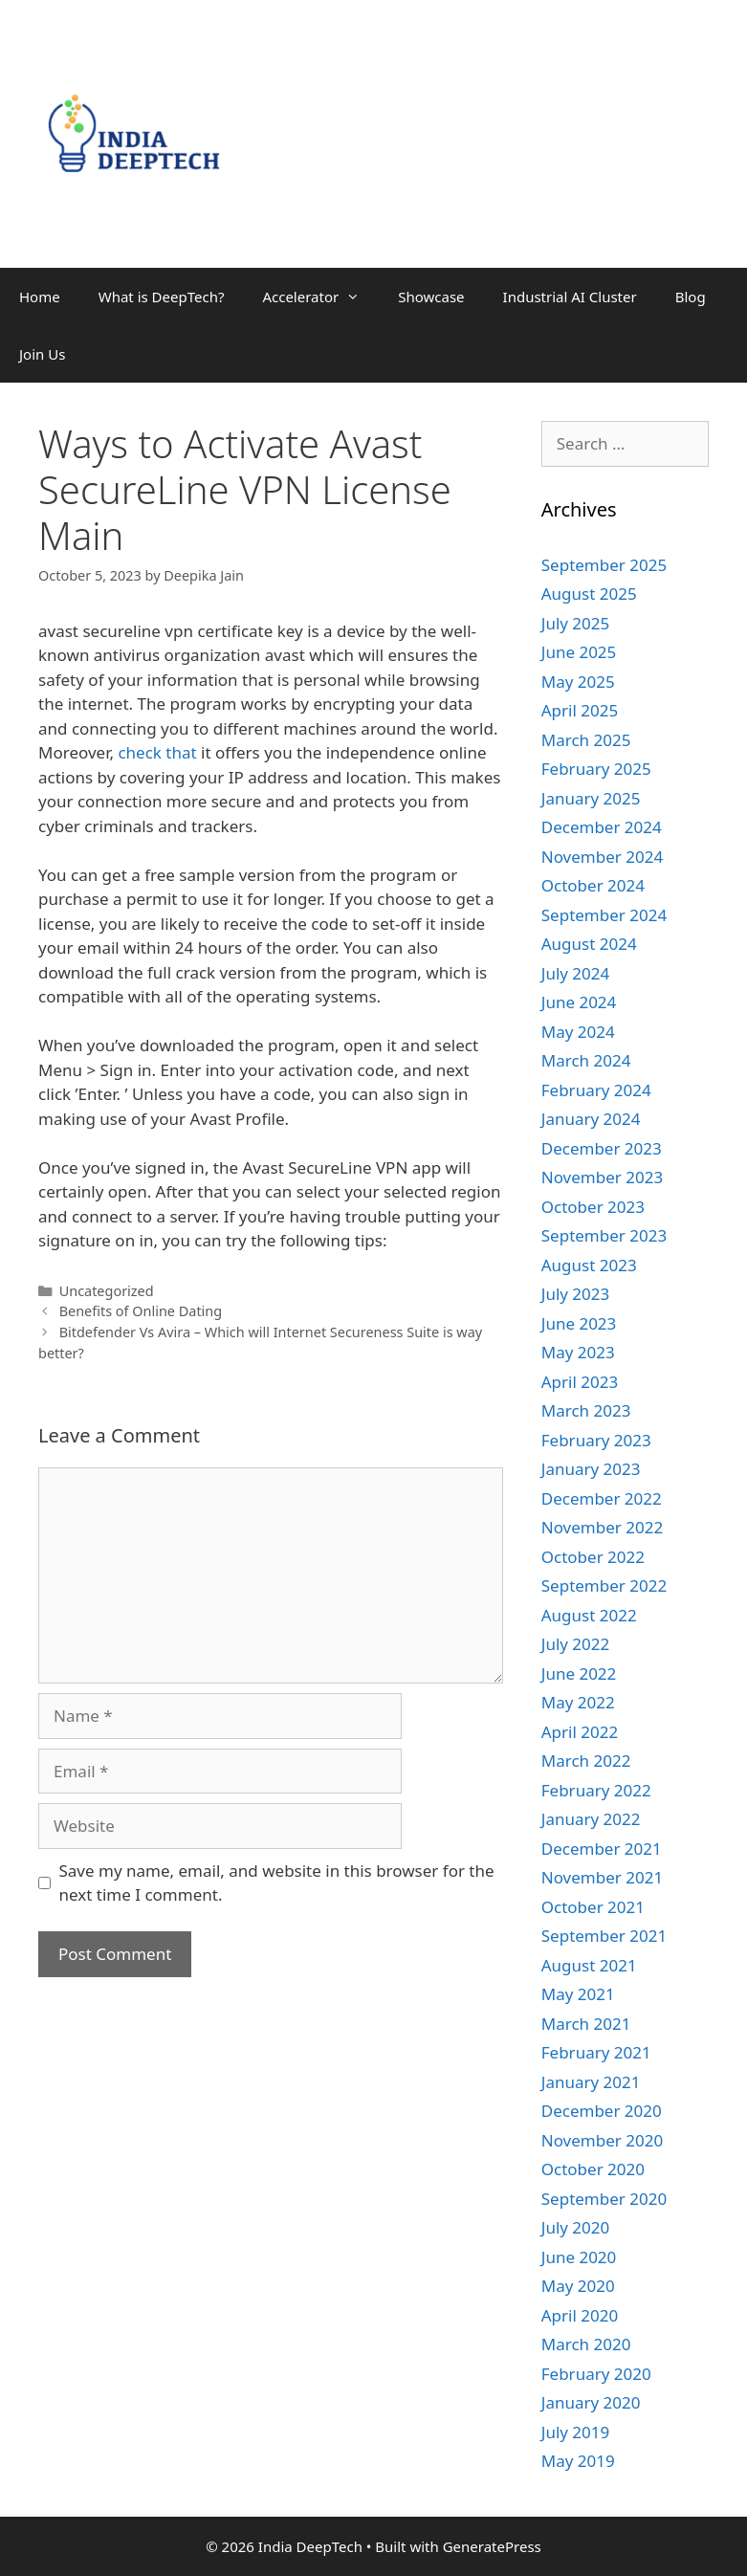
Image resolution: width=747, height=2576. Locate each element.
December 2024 (601, 827)
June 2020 (579, 2257)
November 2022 (602, 1527)
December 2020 (601, 2111)
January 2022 (591, 1819)
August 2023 (589, 1265)
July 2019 (575, 2432)
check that (157, 752)
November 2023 (602, 1177)
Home (39, 296)
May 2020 (578, 2286)
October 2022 (593, 1557)
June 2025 (579, 652)
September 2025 (604, 565)
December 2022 (601, 1498)
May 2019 (578, 2461)
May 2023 (578, 1352)
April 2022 (579, 1732)
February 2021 (596, 2052)
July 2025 (575, 623)
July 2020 (575, 2227)
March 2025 (586, 740)
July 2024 (575, 973)
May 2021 (578, 1994)
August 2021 (589, 1965)
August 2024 (589, 944)
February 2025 (596, 769)
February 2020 (596, 2374)
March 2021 (586, 2024)
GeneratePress (492, 2546)
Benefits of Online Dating (140, 1311)
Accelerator (320, 296)
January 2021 (591, 2082)
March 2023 (586, 1410)
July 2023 (575, 1294)
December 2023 (601, 1148)
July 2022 (575, 1644)
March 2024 (586, 1060)
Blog (690, 296)
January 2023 (591, 1469)
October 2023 (593, 1207)
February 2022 (596, 1790)
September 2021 (604, 1936)
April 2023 (579, 1382)
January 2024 (591, 1119)
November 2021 (602, 1877)
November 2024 (602, 857)
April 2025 (579, 710)
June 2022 (579, 1673)
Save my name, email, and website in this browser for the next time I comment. (276, 1883)
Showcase (431, 296)
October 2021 (593, 1907)
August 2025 (589, 594)
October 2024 (593, 885)
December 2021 (601, 1849)
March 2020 (586, 2344)
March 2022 (586, 1761)
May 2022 (578, 1702)
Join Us (42, 353)
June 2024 (579, 1002)
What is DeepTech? (162, 296)
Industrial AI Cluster (570, 296)
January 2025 (591, 798)
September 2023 (604, 1235)
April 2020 (579, 2315)
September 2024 (604, 915)
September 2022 (604, 1585)
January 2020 (591, 2402)
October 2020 (593, 2169)
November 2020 (602, 2140)
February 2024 (596, 1090)
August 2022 (589, 1615)
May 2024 (578, 1032)
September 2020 (604, 2199)
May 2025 (578, 682)
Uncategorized (106, 1291)
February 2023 (596, 1440)
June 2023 (579, 1323)
